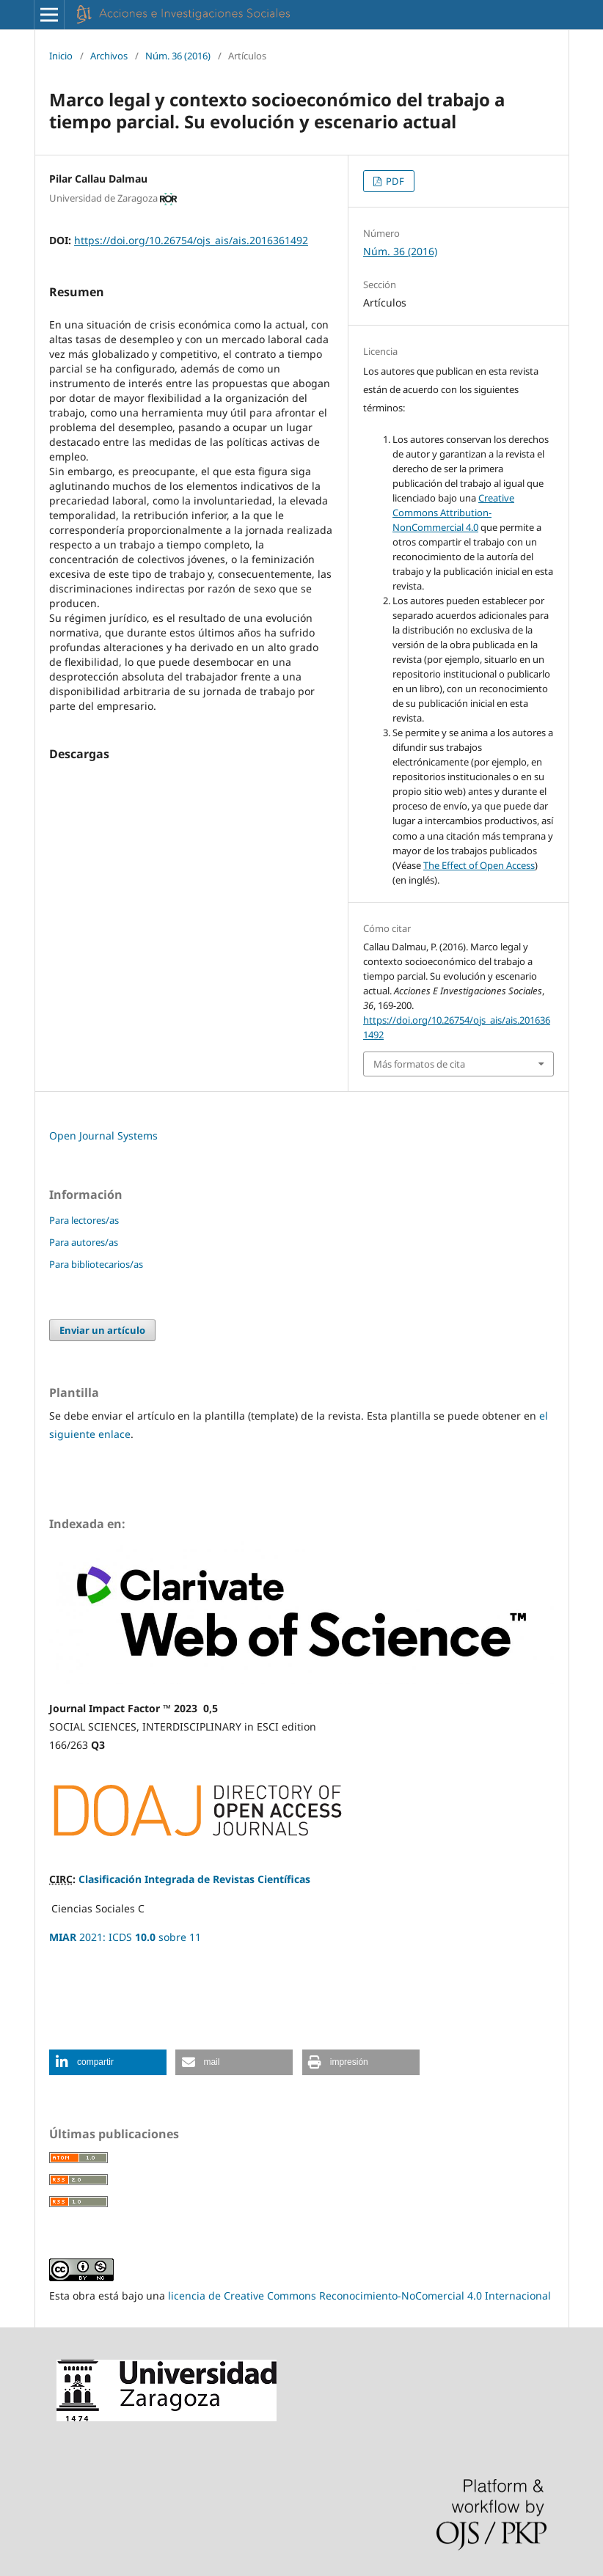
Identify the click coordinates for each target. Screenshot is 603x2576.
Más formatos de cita (419, 1064)
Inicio (61, 55)
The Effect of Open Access (479, 865)
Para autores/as (83, 1242)
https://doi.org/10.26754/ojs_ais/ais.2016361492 (191, 240)
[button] (108, 2062)
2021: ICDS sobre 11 (125, 1937)
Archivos (109, 55)
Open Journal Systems (103, 1135)
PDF (394, 181)
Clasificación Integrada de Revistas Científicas (194, 1879)
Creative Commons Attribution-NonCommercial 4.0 (453, 512)
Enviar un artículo (102, 1330)
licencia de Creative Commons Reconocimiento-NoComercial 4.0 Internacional (359, 2295)
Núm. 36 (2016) (178, 55)
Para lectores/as (84, 1220)
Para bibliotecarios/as (96, 1264)
